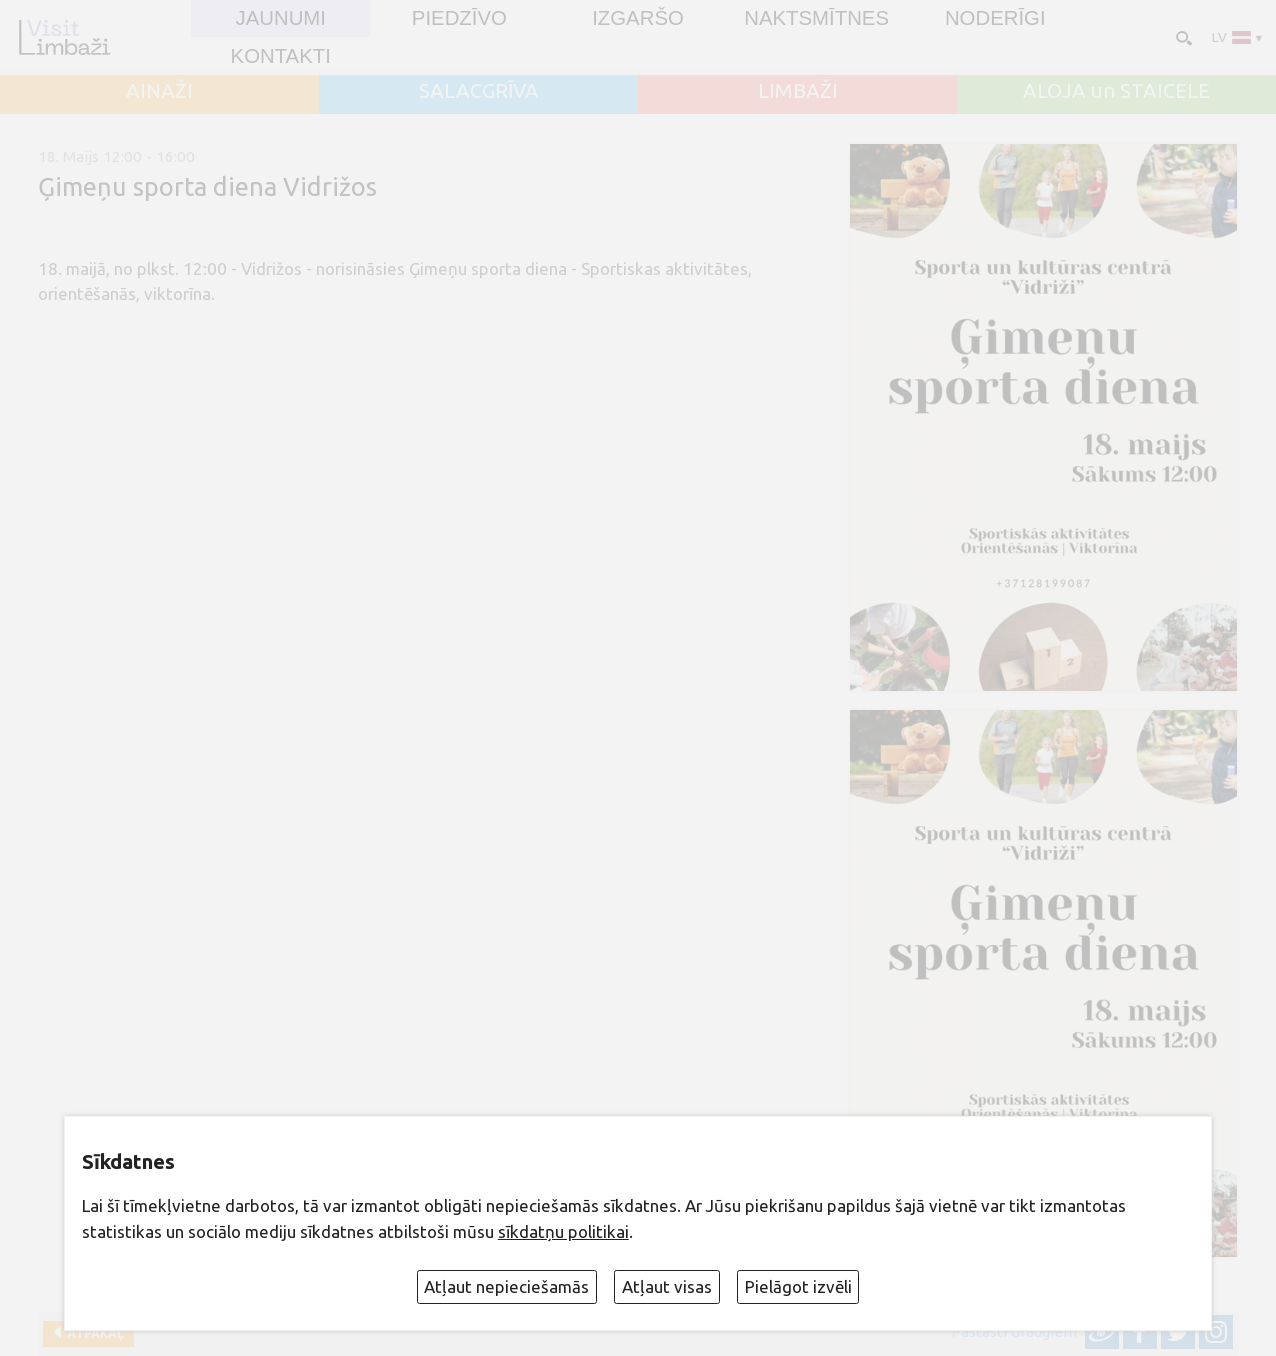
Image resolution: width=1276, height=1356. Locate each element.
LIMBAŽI (798, 91)
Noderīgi (995, 18)
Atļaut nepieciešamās (506, 1286)
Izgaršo (638, 18)
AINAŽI (159, 91)
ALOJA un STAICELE (1116, 91)
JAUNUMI (280, 18)
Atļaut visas (667, 1286)
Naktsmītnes (816, 18)
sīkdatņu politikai (563, 1231)
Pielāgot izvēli (798, 1286)
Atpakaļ (92, 1333)
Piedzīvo (459, 18)
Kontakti (281, 56)
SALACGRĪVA (479, 91)
